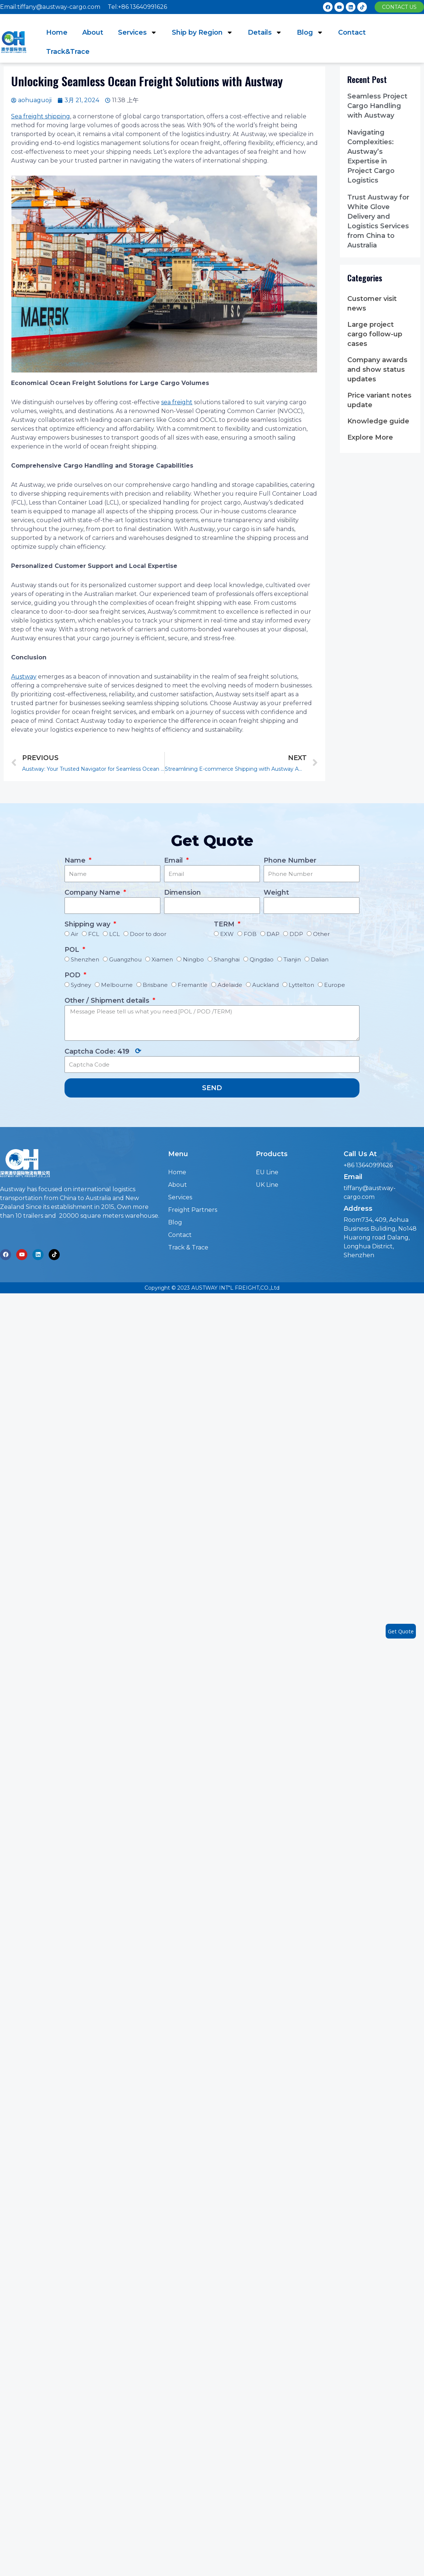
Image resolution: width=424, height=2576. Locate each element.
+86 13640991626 (368, 1165)
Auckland (265, 984)
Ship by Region (202, 32)
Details (265, 32)
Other (321, 933)
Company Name (93, 892)
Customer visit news (372, 303)
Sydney (81, 984)
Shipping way (88, 924)
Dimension (182, 892)
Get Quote (401, 1631)
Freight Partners (192, 1209)
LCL (114, 933)
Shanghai (227, 959)
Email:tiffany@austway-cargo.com (50, 6)
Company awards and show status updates (377, 369)
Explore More (370, 437)
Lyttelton (301, 984)
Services (137, 32)
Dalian (320, 959)
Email (174, 860)
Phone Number (290, 860)
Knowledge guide (378, 421)
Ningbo (193, 959)
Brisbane (155, 984)
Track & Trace (188, 1247)
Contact (352, 32)
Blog (310, 32)
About (92, 32)
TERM (225, 924)
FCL (93, 933)
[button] (399, 7)
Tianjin (292, 959)
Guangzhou (125, 959)
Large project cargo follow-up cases (374, 334)
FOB (250, 933)
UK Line (267, 1184)
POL (73, 950)
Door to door (148, 933)
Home (56, 32)
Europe (334, 984)
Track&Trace (68, 52)
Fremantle (193, 984)
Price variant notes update (379, 400)
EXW (227, 933)
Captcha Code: (103, 1051)
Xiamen (162, 959)
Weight (276, 892)
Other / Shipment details (108, 1000)
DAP (273, 933)
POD (73, 975)
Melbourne (117, 984)
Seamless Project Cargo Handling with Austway (377, 105)
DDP (296, 933)
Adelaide (230, 984)
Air (74, 933)
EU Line (267, 1172)
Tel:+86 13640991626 (137, 6)
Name (76, 860)
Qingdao (262, 959)
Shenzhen (85, 959)
